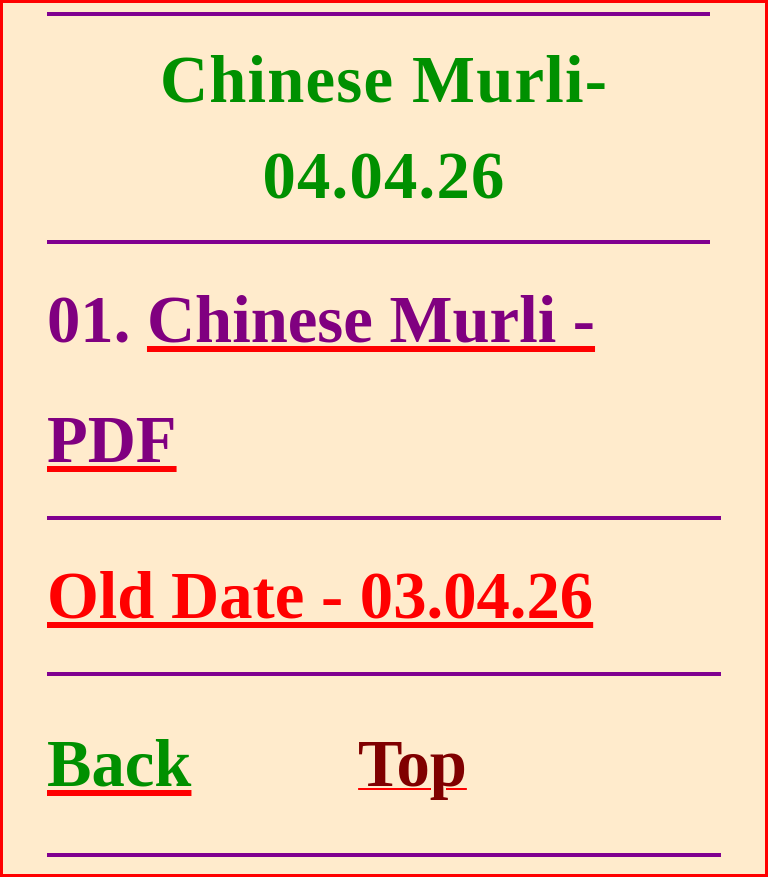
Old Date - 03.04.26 (320, 595)
